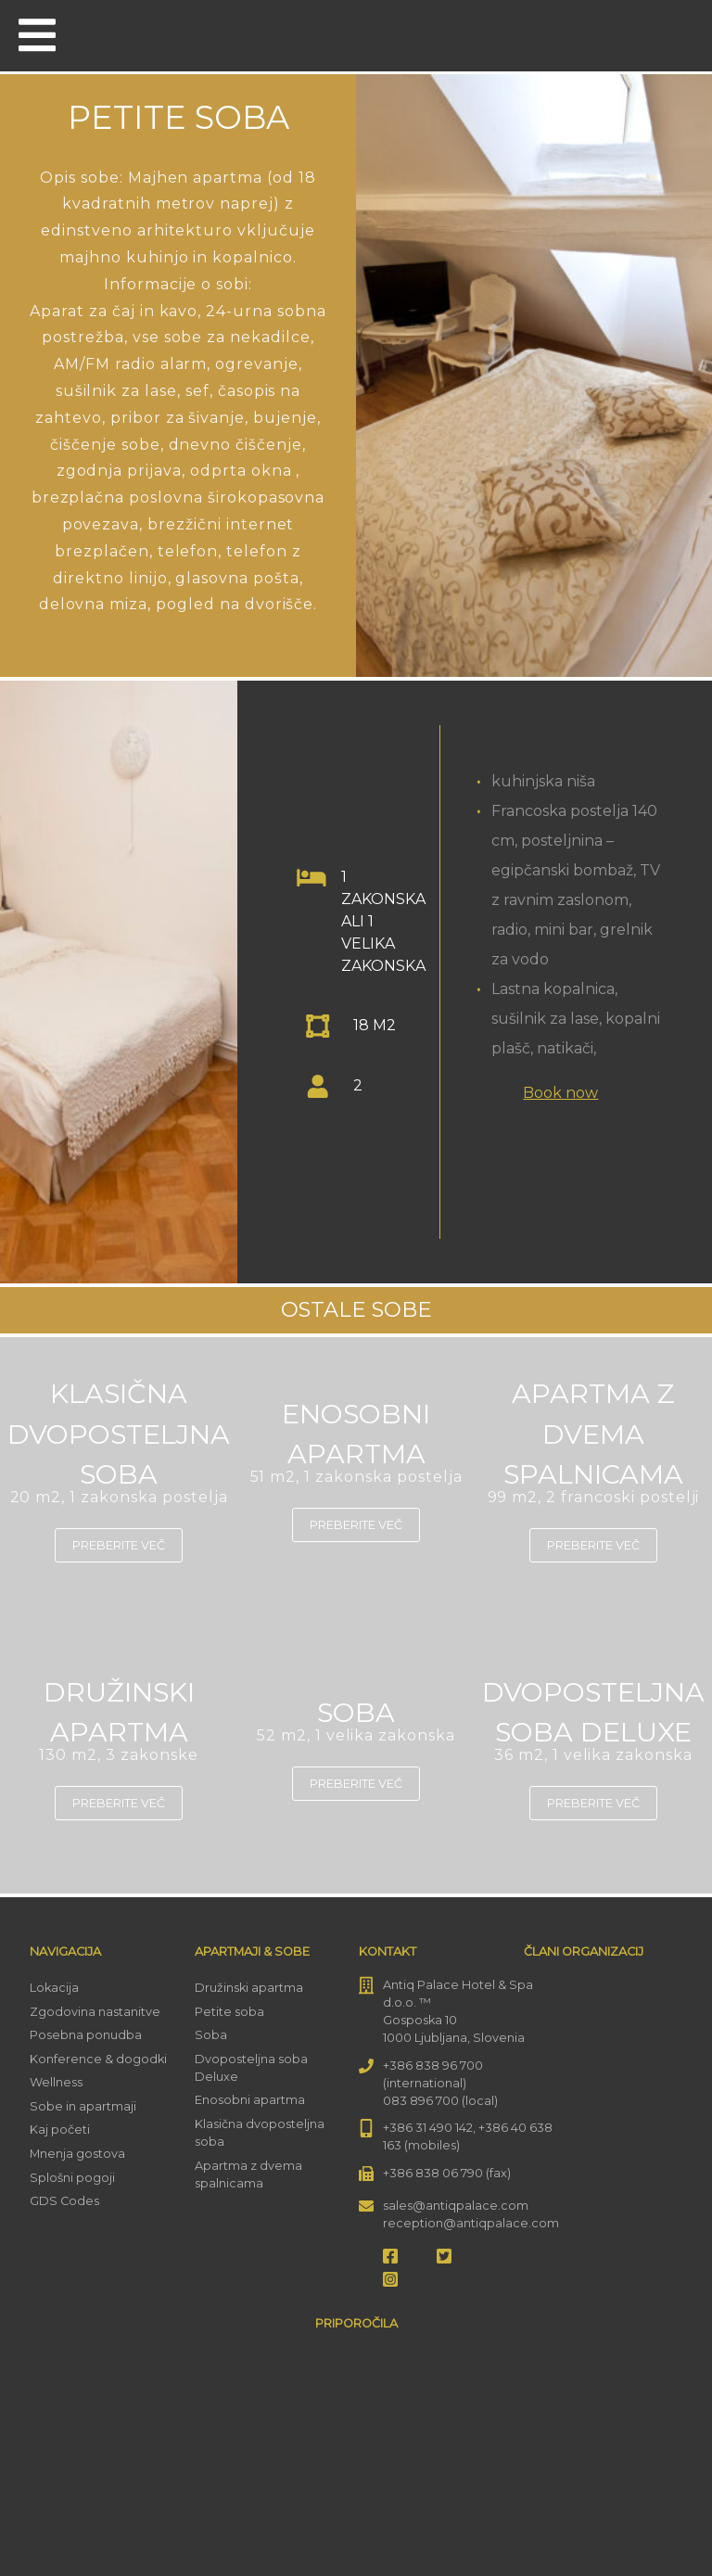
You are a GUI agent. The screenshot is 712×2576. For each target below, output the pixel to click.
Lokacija (54, 1988)
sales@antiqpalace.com (455, 2206)
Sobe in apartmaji (83, 2106)
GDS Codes (64, 2201)
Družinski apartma (249, 1988)
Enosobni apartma (250, 2100)
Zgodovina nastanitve (95, 2012)
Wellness (56, 2082)
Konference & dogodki (98, 2059)
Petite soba (229, 2012)
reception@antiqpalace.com (471, 2223)
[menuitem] (673, 33)
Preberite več (118, 1545)
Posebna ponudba (86, 2035)
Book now (560, 1093)
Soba (211, 2035)
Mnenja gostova (77, 2154)
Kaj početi (60, 2129)
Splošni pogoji (72, 2178)
